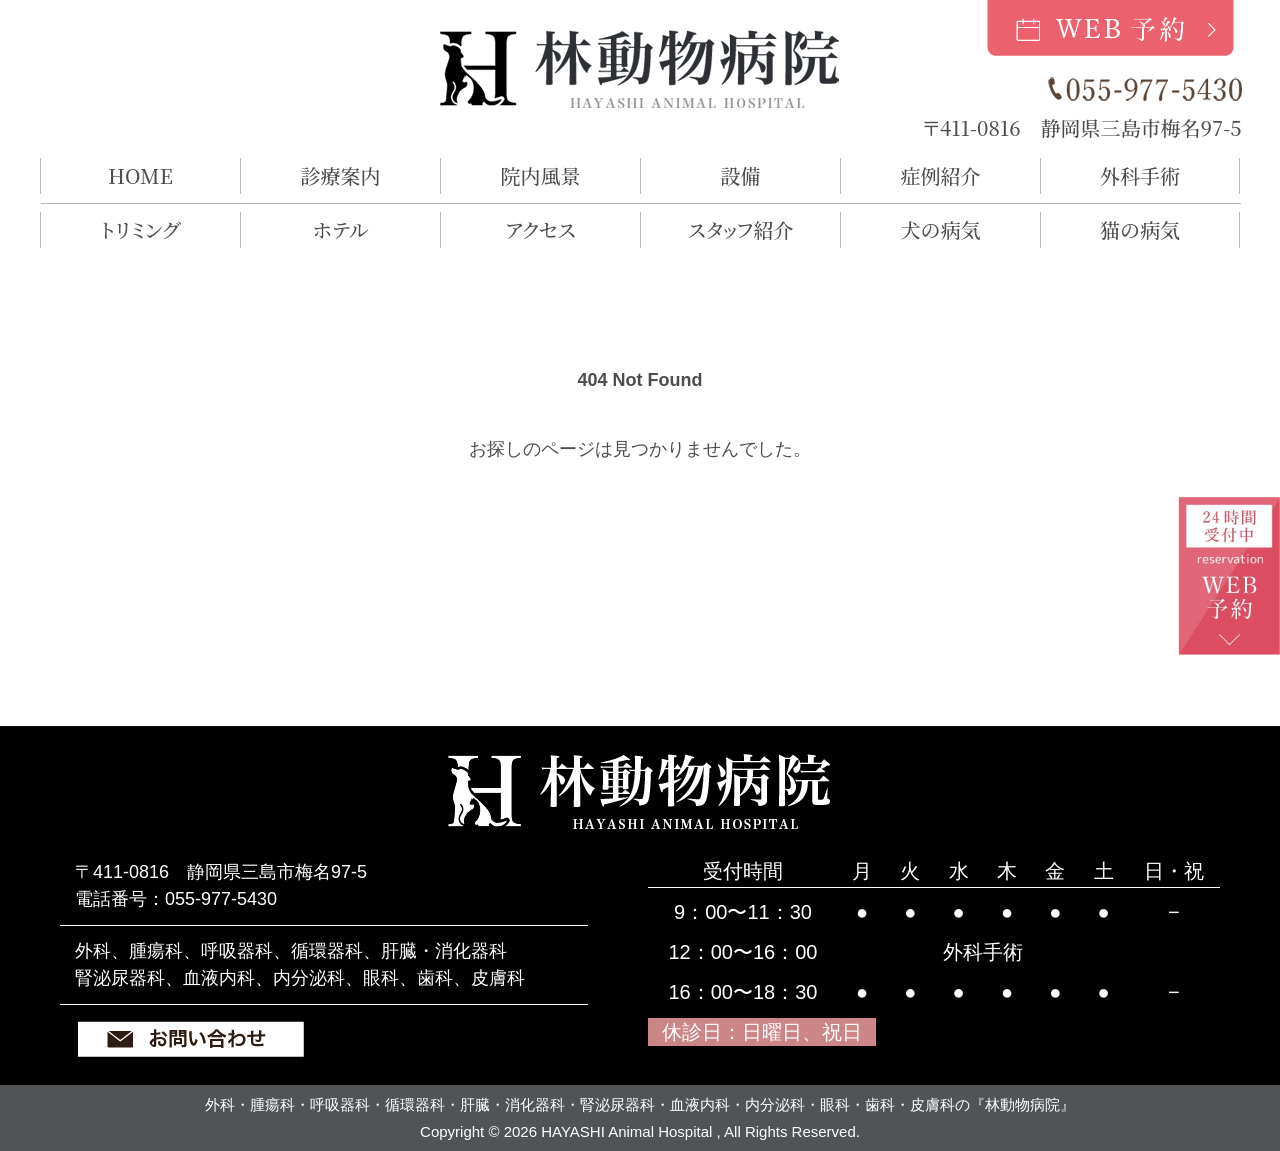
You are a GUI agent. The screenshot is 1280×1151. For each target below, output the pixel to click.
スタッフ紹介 (741, 229)
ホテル (340, 229)
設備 (741, 175)
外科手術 (1140, 175)
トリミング (140, 229)
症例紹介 (941, 175)
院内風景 (541, 175)
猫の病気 (1140, 229)
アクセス (540, 229)
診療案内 (341, 175)
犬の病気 (941, 229)
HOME (140, 175)
